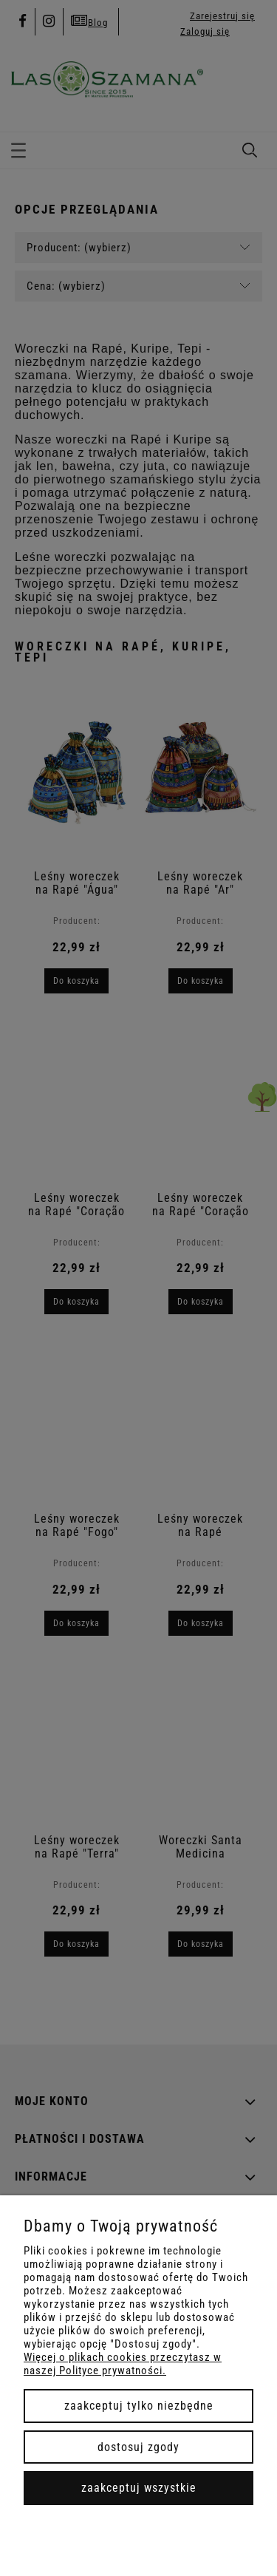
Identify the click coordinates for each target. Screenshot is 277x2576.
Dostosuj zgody (138, 2447)
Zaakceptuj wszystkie (138, 2488)
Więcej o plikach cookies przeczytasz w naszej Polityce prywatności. (123, 2364)
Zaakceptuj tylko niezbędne (138, 2406)
